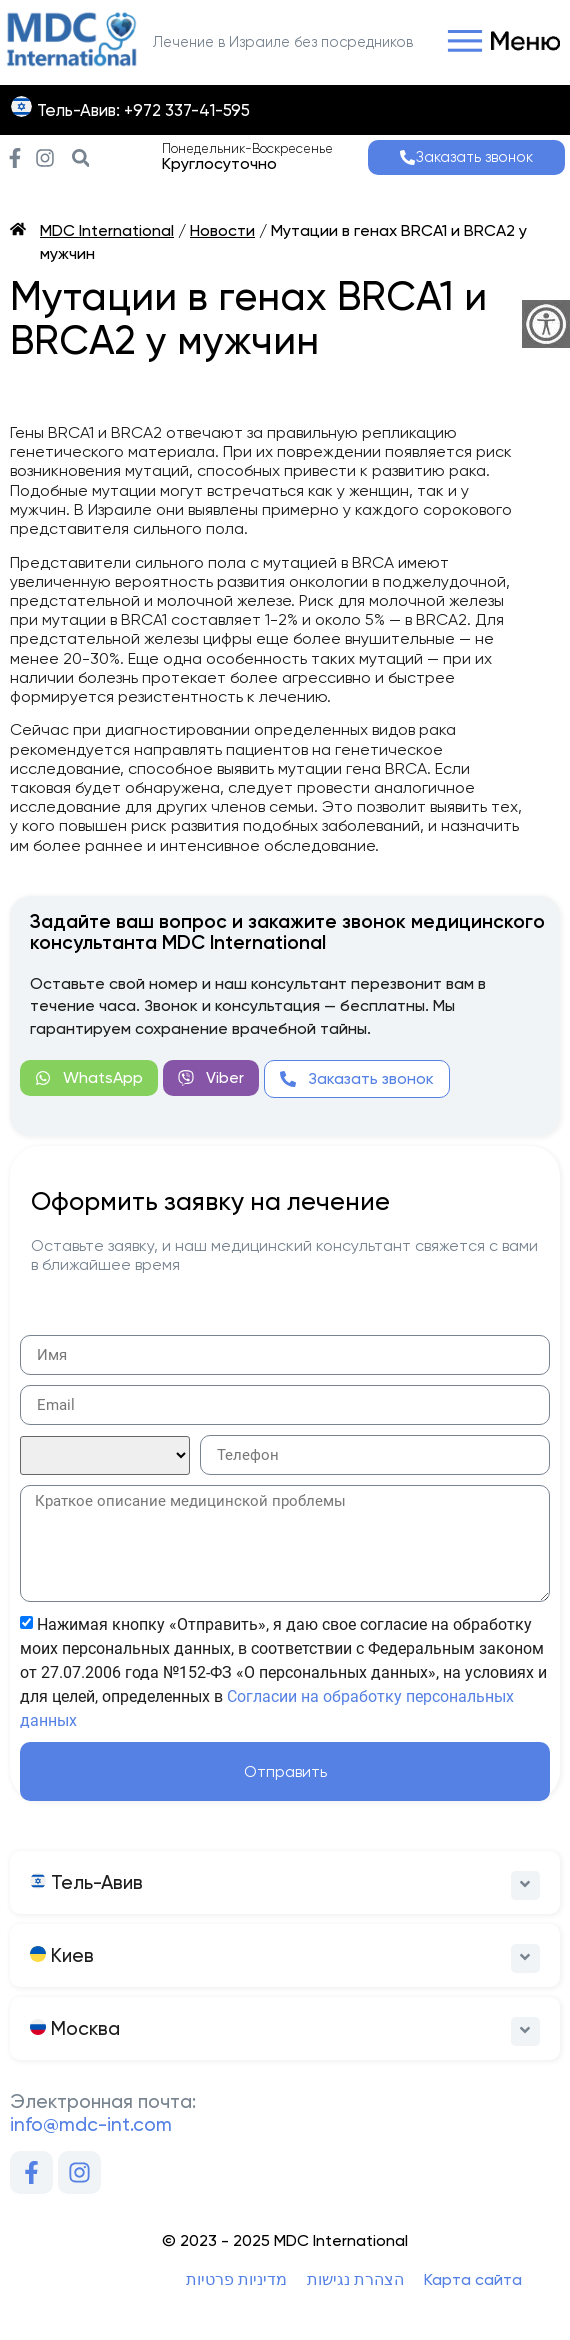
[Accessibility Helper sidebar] (546, 324)
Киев (62, 1955)
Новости (222, 230)
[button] (499, 43)
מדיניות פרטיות (236, 2279)
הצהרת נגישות (355, 2279)
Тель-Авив (86, 1882)
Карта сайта (473, 2279)
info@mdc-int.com (91, 2124)
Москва (75, 2028)
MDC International (107, 230)
